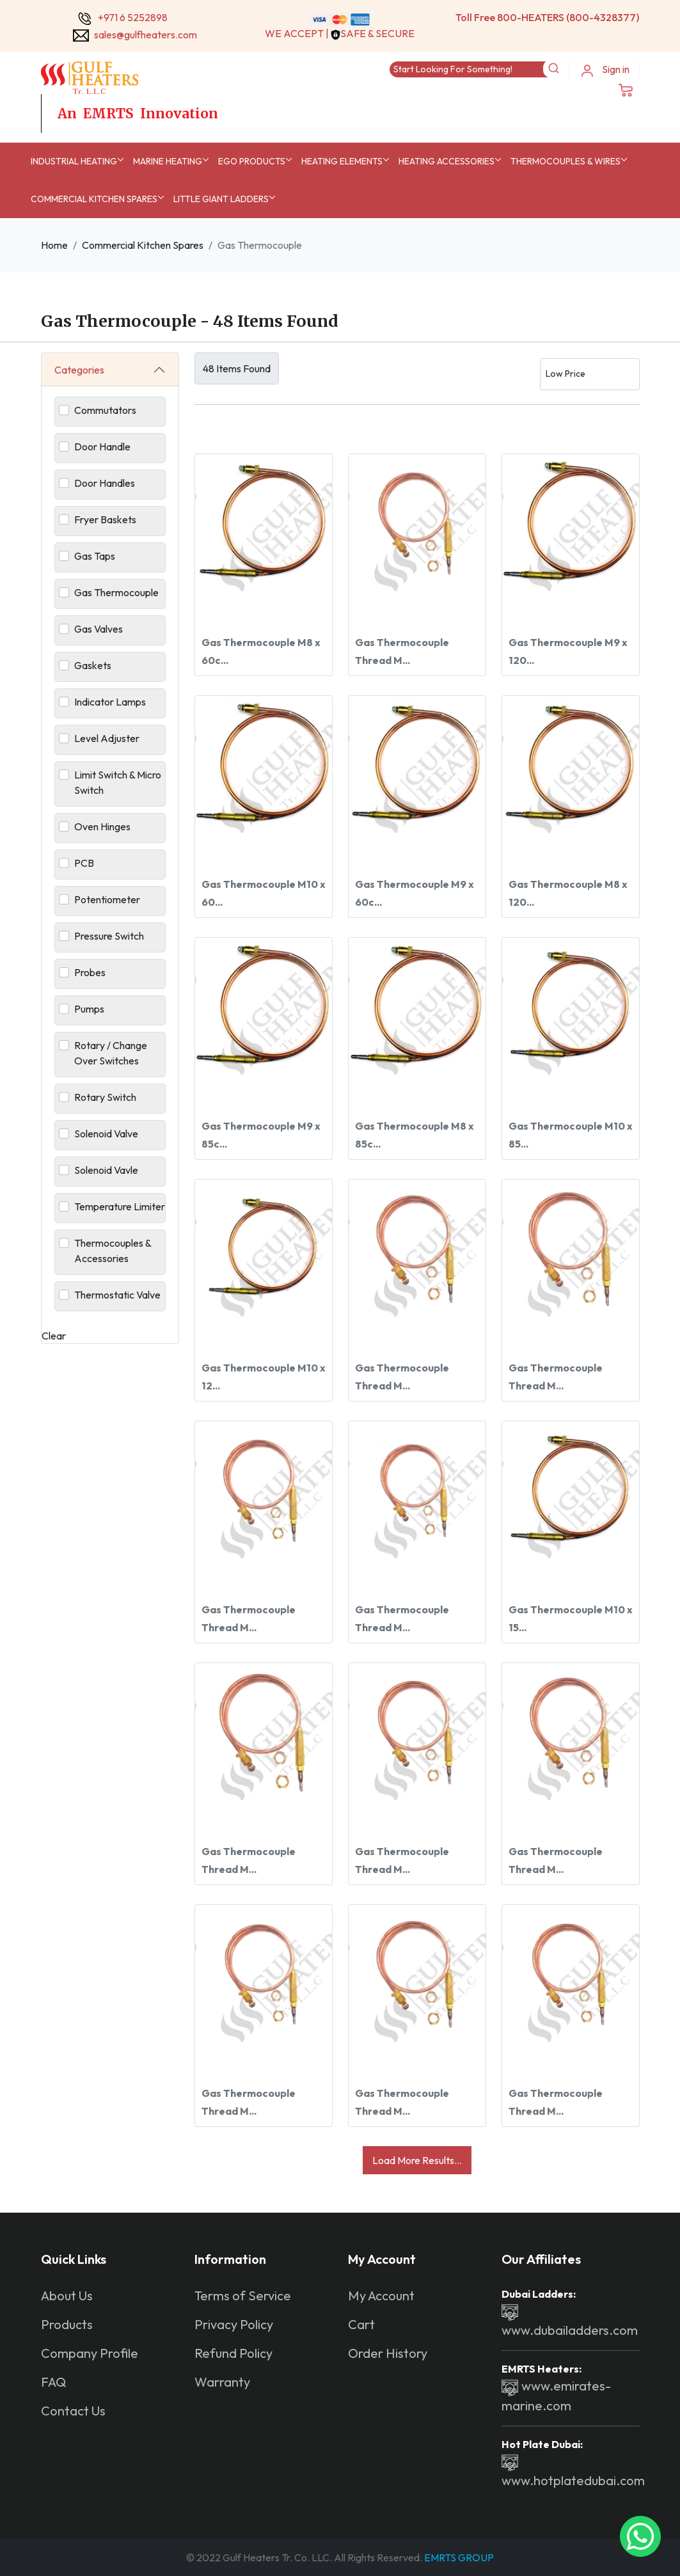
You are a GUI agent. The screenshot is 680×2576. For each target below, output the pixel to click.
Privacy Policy (233, 2324)
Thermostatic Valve (117, 1294)
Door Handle (102, 446)
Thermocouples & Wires (565, 161)
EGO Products (251, 161)
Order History (387, 2353)
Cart (361, 2324)
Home (54, 245)
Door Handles (104, 483)
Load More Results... (417, 2160)
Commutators (105, 410)
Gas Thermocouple (116, 592)
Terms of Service (242, 2295)
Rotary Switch (105, 1097)
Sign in (605, 70)
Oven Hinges (102, 826)
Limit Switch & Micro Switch (117, 782)
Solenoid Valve (106, 1133)
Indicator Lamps (110, 701)
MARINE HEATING (167, 161)
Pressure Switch (109, 935)
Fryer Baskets (105, 519)
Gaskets (92, 665)
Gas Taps (94, 555)
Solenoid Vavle (106, 1170)
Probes (90, 972)
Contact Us (73, 2411)
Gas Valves (98, 628)
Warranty (222, 2382)
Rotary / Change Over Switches (110, 1053)
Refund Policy (233, 2353)
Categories (79, 369)
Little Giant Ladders (221, 199)
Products (67, 2324)
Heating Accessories (446, 161)
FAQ (53, 2382)
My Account (381, 2295)
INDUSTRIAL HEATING (74, 161)
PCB (84, 863)
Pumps (89, 1008)
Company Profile (89, 2353)
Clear (54, 1335)
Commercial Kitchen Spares (94, 199)
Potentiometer (107, 899)
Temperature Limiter (119, 1206)
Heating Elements (342, 161)
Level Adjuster (106, 738)
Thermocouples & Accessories (112, 1251)
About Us (67, 2295)
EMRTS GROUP (458, 2557)
